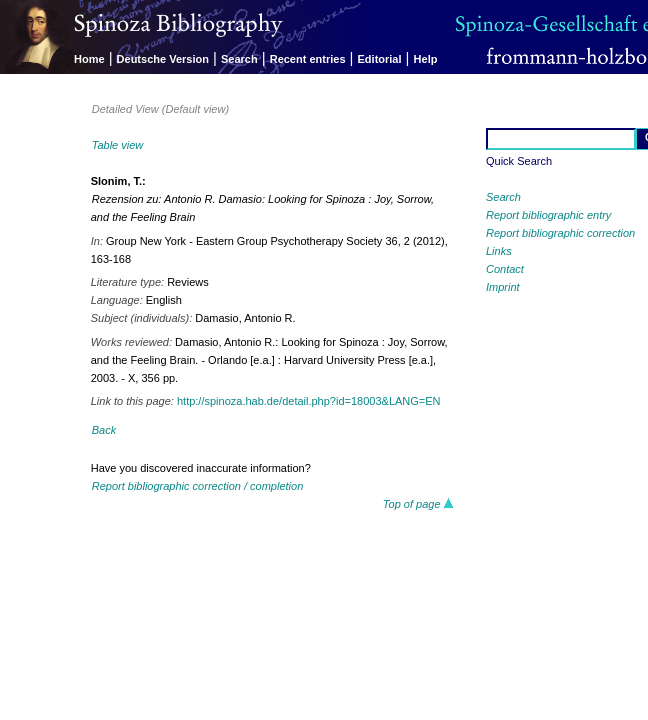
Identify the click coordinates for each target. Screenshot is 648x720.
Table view (118, 145)
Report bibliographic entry (548, 215)
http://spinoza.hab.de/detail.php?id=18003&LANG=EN (309, 401)
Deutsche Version (163, 59)
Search (239, 59)
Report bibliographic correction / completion (198, 486)
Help (426, 59)
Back (104, 430)
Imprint (503, 287)
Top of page (418, 504)
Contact (505, 269)
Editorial (380, 59)
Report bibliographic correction (560, 233)
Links (499, 251)
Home (89, 59)
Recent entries (308, 59)
